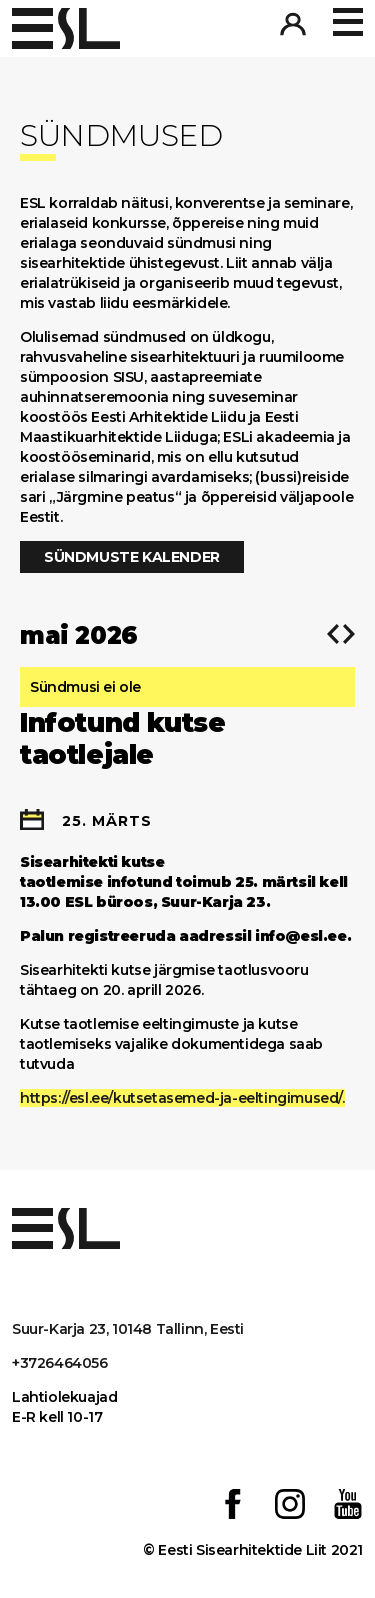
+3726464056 (60, 1363)
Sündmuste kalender (132, 557)
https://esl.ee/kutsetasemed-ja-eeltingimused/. (182, 1098)
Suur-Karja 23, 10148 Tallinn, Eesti (128, 1329)
